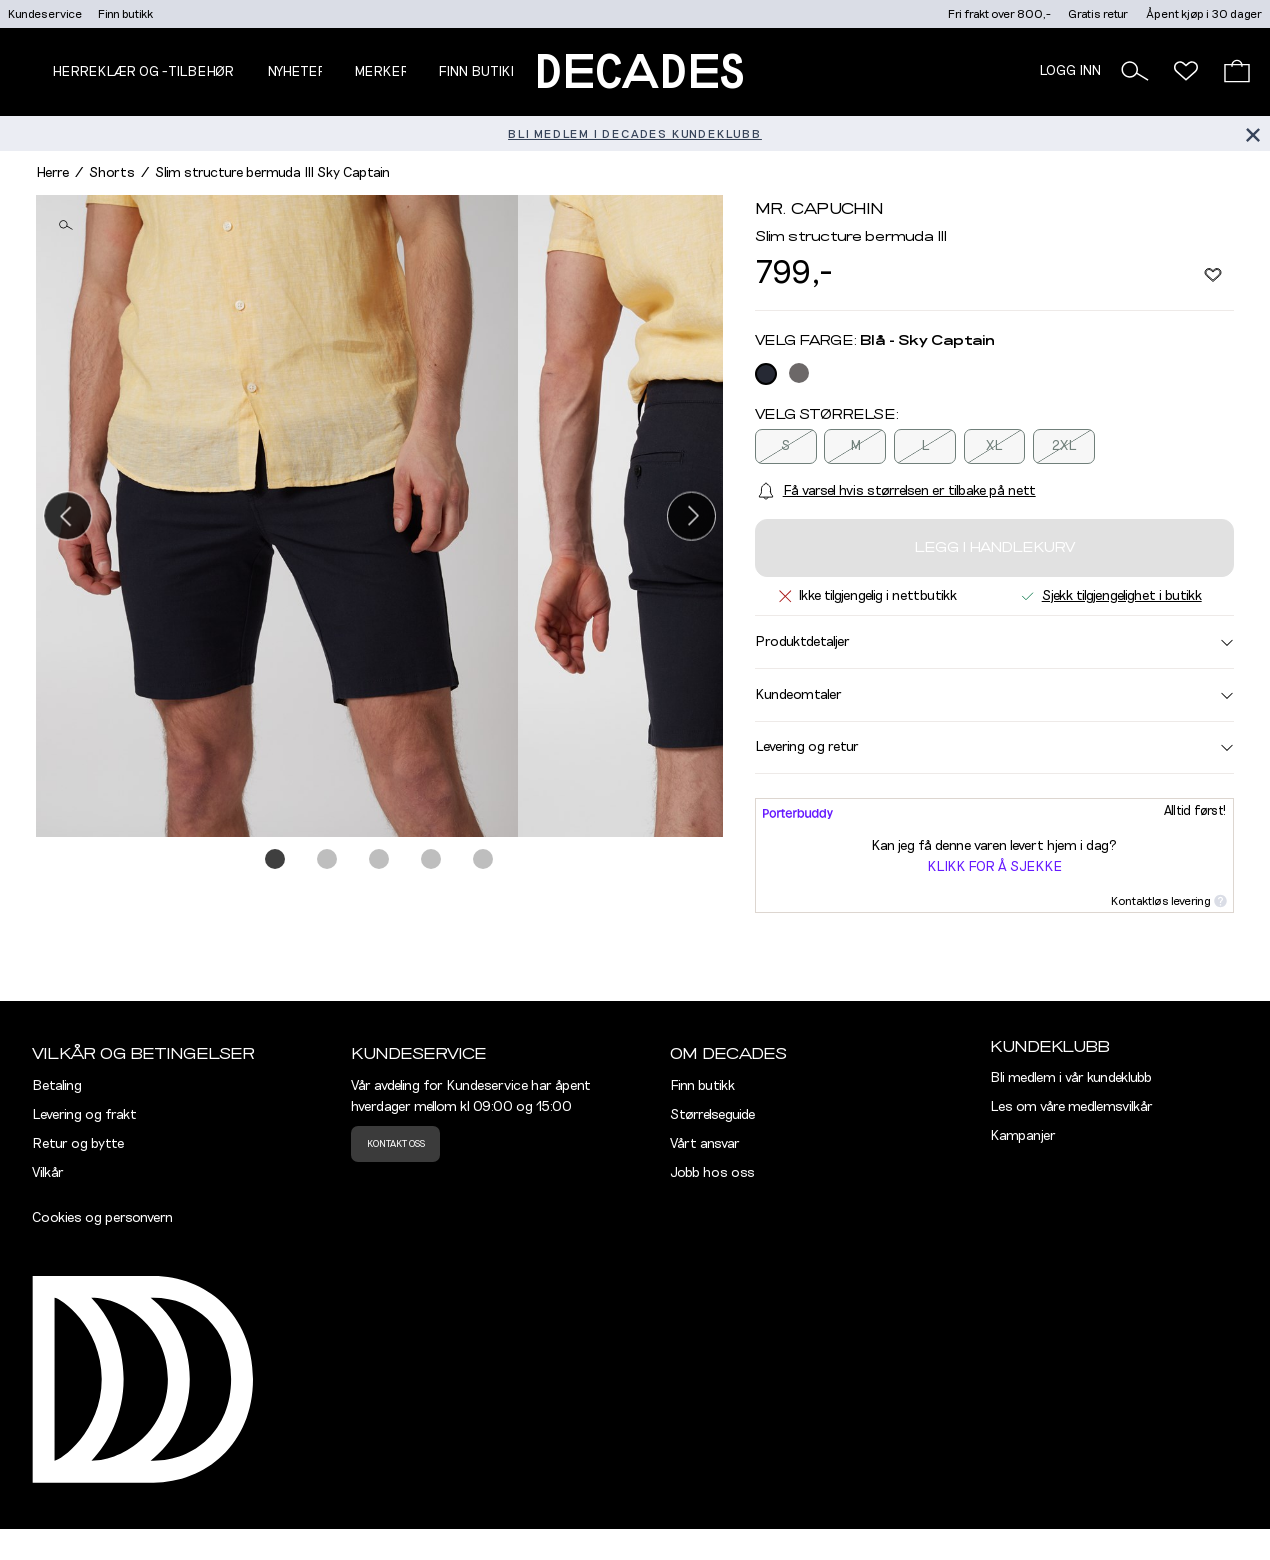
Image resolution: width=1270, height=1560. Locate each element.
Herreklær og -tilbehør (143, 72)
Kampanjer (1023, 1136)
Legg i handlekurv (994, 548)
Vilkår (48, 1173)
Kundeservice (45, 14)
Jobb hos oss (712, 1173)
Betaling (57, 1086)
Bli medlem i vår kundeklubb (1071, 1078)
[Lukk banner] (1252, 133)
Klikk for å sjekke (994, 867)
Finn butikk (125, 14)
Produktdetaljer (994, 642)
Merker (382, 72)
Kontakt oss (396, 1144)
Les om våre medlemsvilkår (1071, 1107)
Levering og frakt (84, 1115)
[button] (1135, 71)
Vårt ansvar (705, 1144)
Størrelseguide (712, 1115)
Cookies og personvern (102, 1218)
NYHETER (297, 72)
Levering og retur (994, 747)
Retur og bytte (78, 1144)
